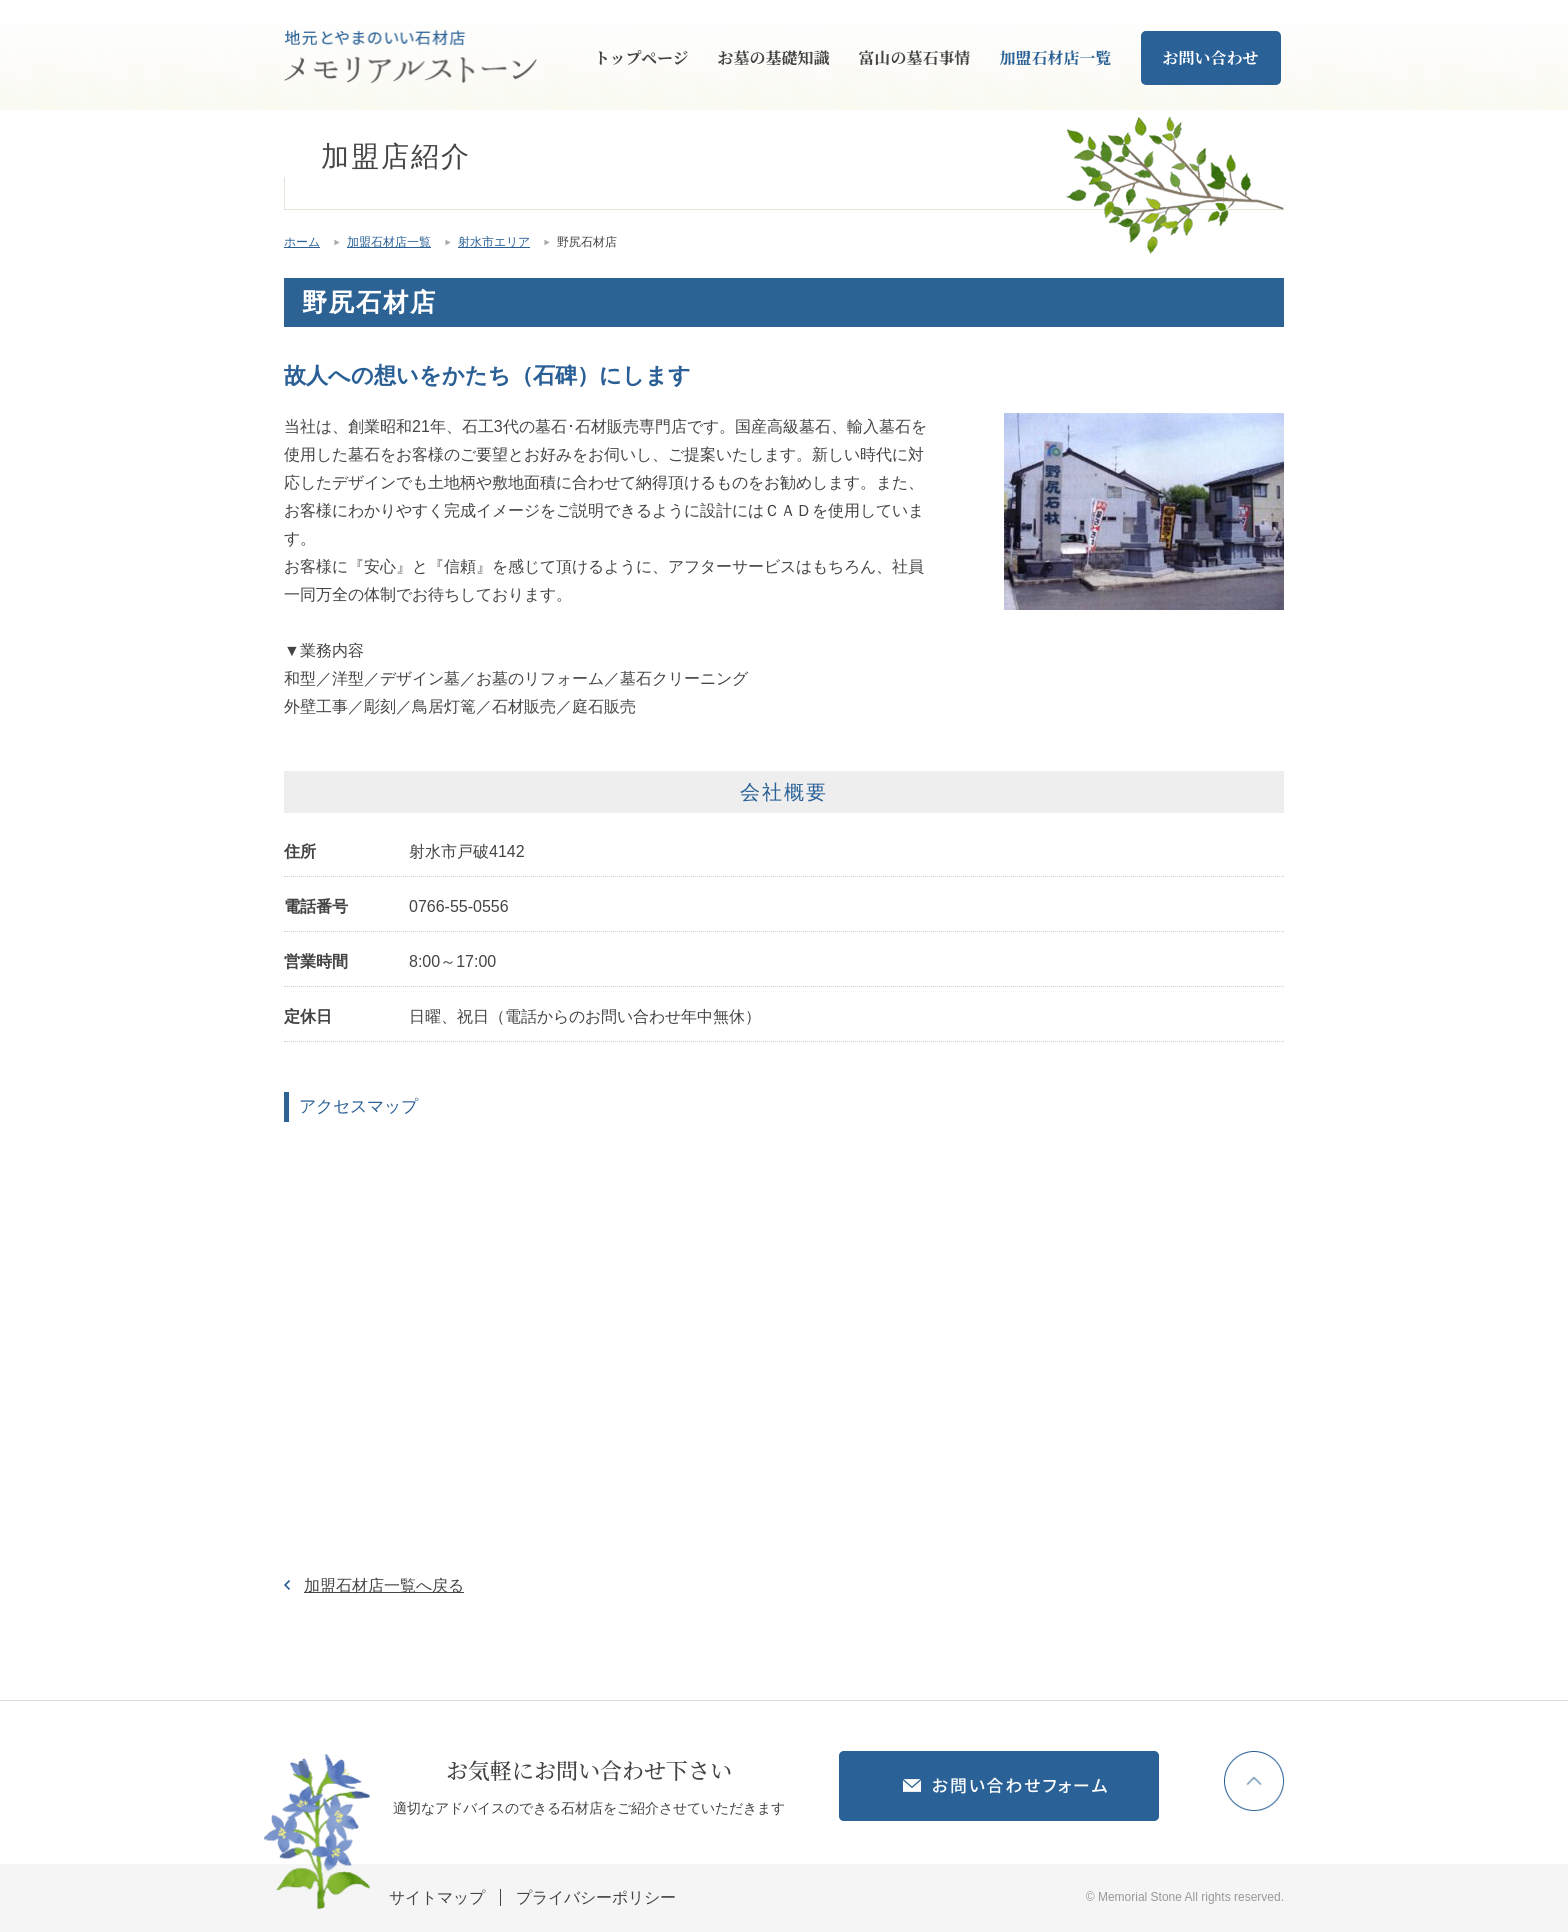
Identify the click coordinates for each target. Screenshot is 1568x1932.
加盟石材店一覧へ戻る (384, 1585)
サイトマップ (437, 1897)
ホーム (302, 242)
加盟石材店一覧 (1056, 57)
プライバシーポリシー (596, 1897)
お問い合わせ (1211, 57)
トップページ (641, 57)
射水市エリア (494, 242)
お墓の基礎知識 (774, 57)
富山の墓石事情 (915, 57)
